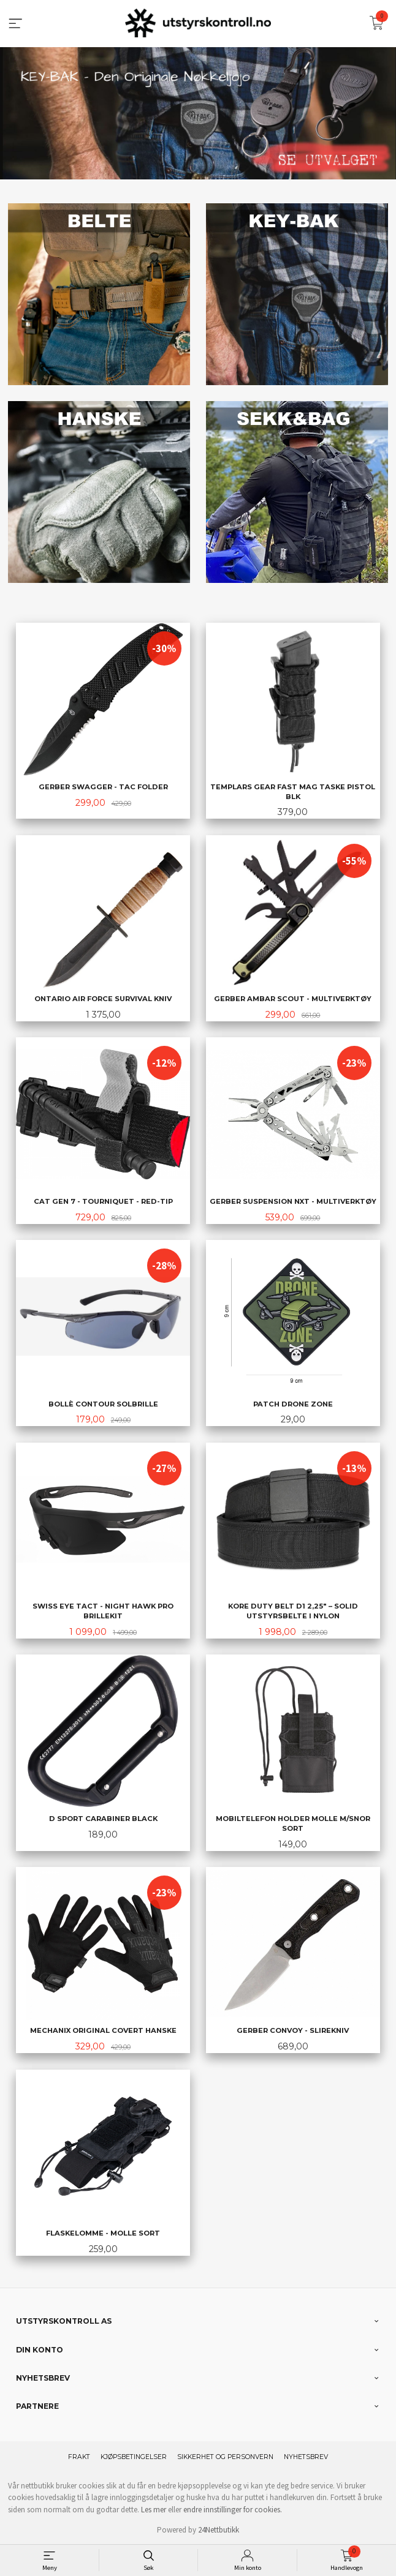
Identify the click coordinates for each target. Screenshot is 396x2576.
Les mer (153, 2509)
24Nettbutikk (218, 2529)
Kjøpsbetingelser (134, 2456)
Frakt (79, 2456)
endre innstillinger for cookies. (232, 2509)
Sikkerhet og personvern (225, 2456)
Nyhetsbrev (306, 2456)
